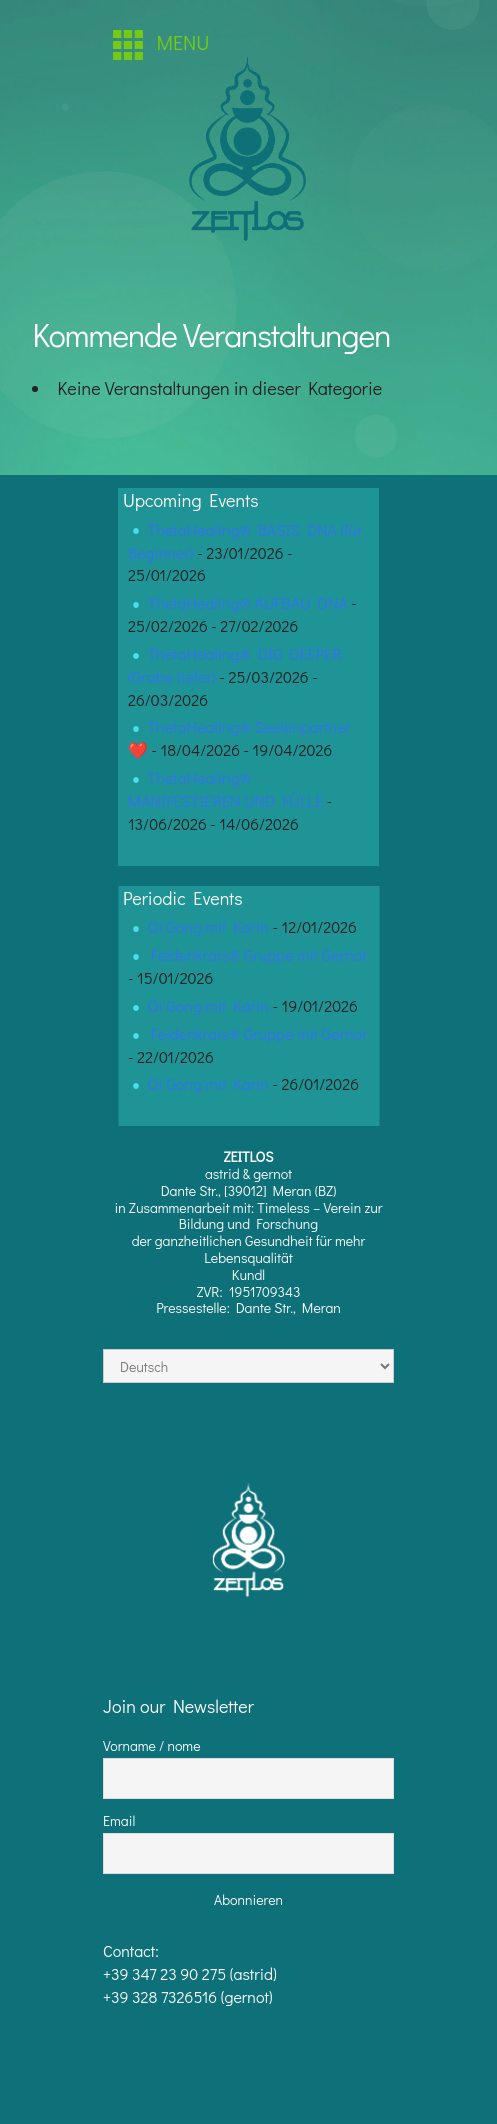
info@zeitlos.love (158, 2042)
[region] (249, 154)
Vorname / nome (152, 1745)
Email (119, 1820)
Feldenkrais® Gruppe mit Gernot (259, 954)
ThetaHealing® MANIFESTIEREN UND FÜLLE (225, 789)
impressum (140, 2075)
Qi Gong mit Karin (208, 926)
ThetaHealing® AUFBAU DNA (248, 602)
